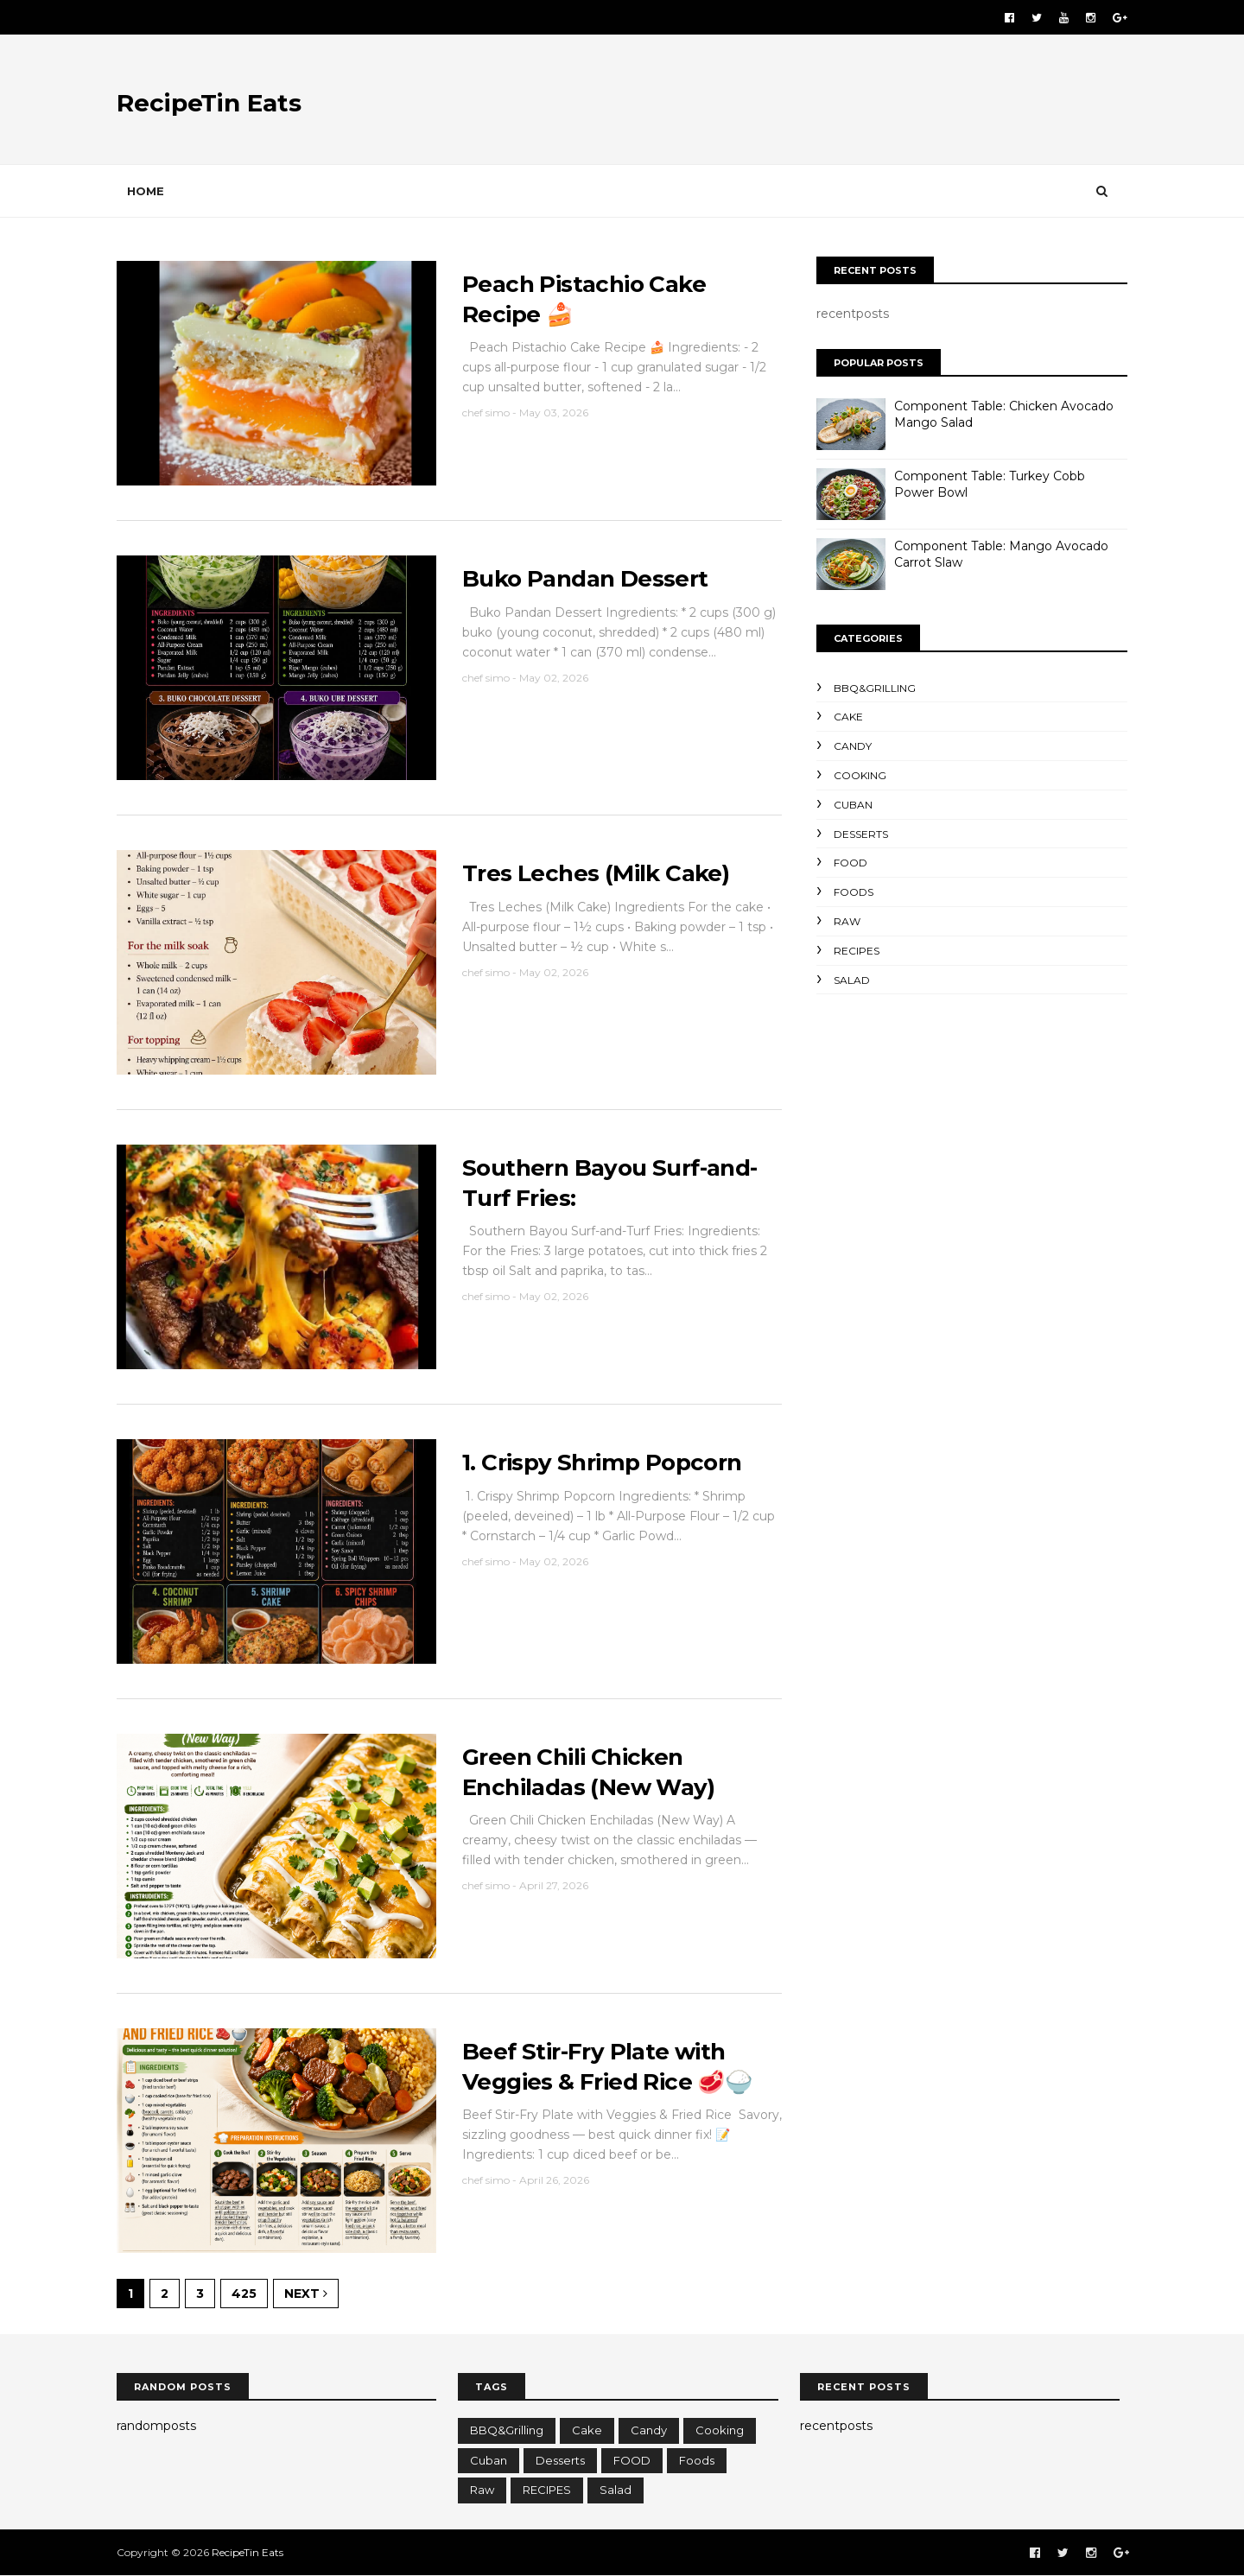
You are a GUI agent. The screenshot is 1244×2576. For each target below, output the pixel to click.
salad (852, 980)
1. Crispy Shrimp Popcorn (602, 1462)
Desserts (861, 834)
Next (305, 2293)
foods (853, 891)
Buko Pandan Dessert (585, 579)
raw (847, 921)
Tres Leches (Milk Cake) (595, 873)
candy (853, 745)
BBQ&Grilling (875, 688)
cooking (860, 775)
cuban (853, 804)
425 (244, 2293)
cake (848, 716)
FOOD (850, 862)
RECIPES (856, 950)
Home (145, 191)
